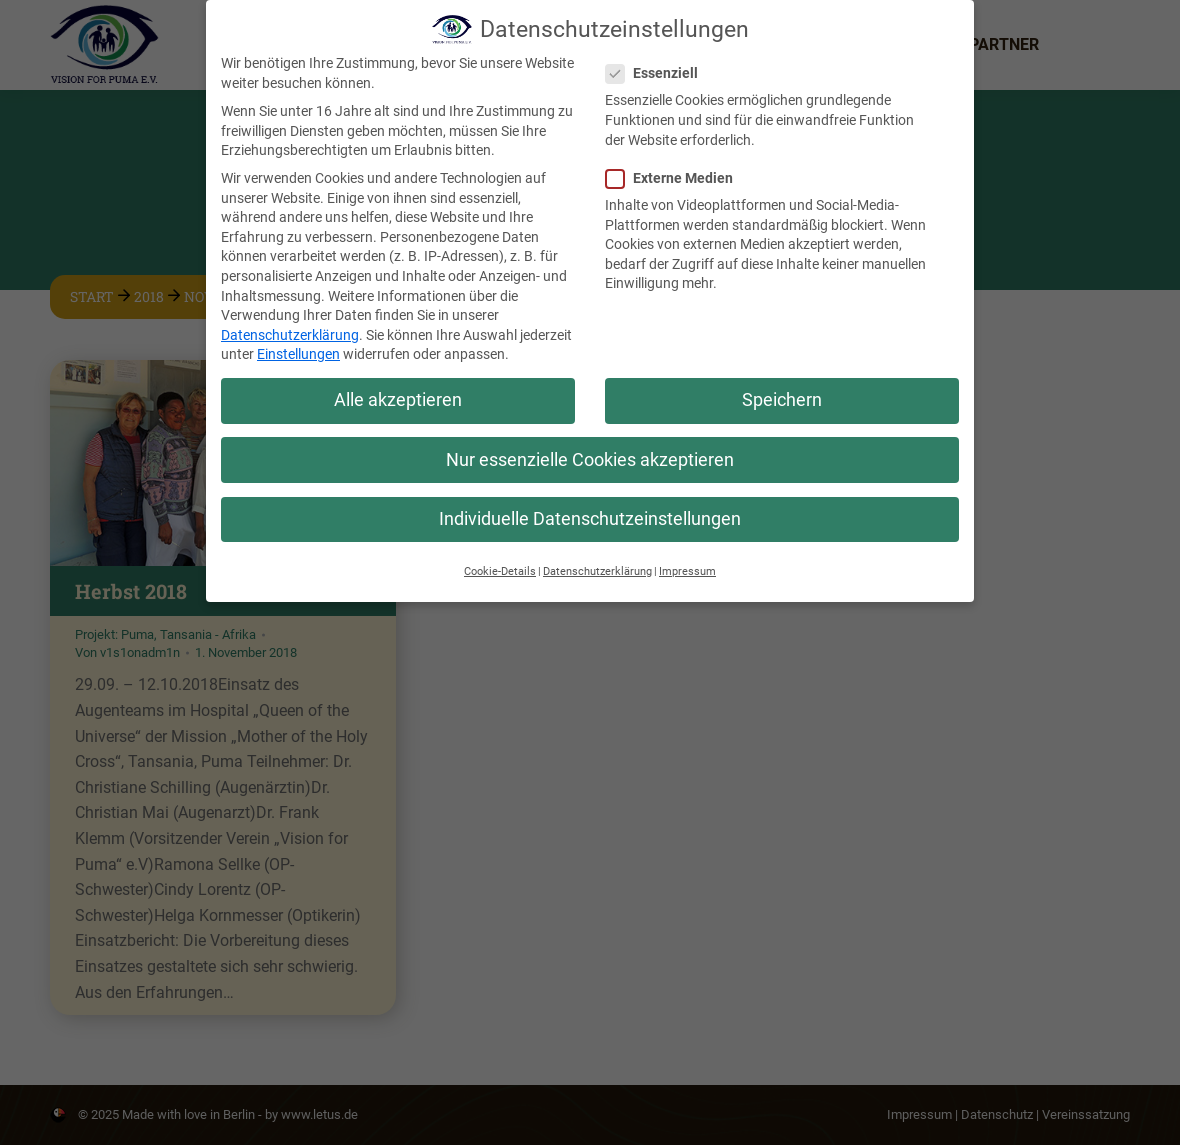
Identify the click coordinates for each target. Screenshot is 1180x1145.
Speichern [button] (782, 392)
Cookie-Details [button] (500, 563)
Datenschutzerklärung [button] (597, 563)
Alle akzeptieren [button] (398, 392)
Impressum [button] (687, 563)
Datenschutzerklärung (290, 327)
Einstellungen (298, 346)
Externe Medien (675, 170)
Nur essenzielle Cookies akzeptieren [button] (590, 452)
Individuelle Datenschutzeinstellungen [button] (590, 511)
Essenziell (658, 65)
